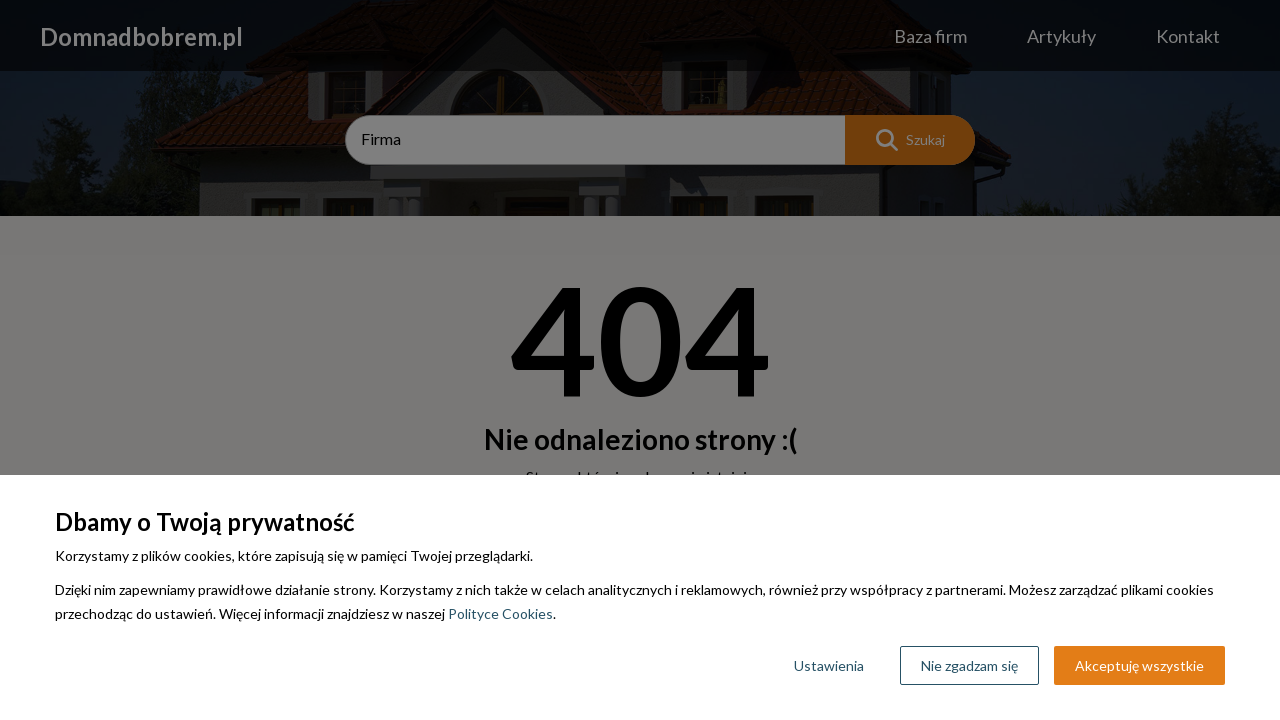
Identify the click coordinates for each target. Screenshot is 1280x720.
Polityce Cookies (500, 613)
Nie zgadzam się (969, 665)
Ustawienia (829, 665)
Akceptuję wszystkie (1139, 665)
